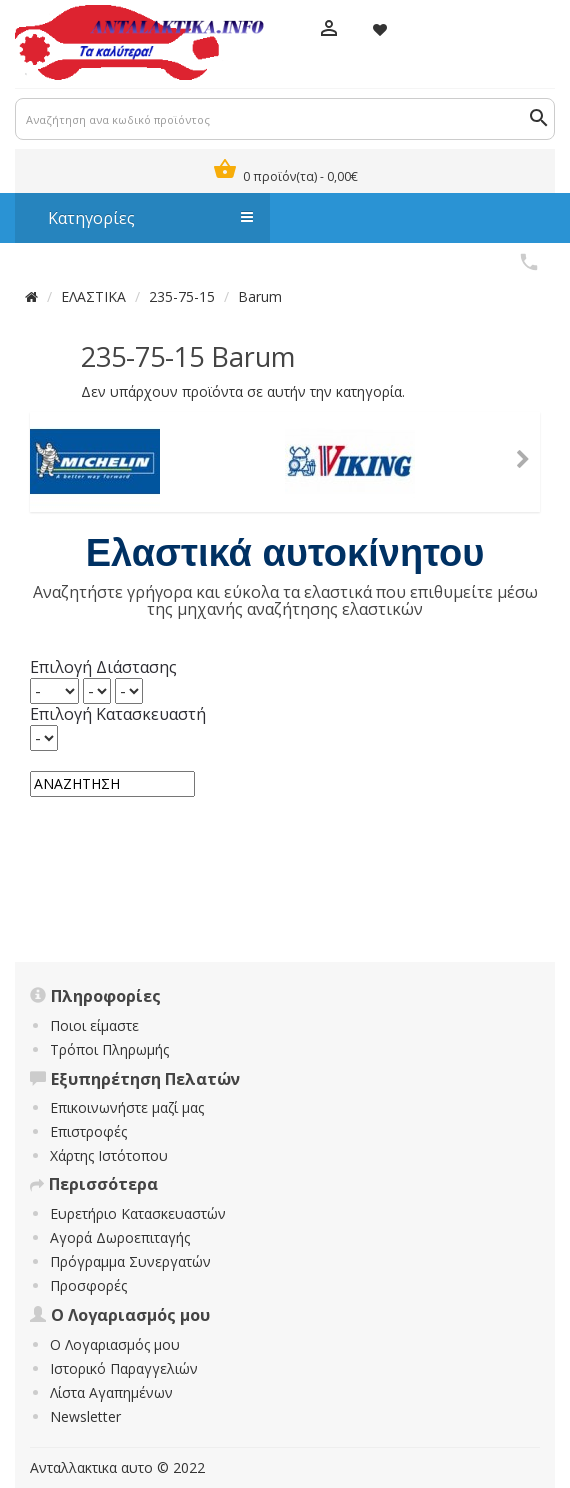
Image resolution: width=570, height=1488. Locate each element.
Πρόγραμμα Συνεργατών (130, 1261)
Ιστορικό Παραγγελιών (124, 1368)
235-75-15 (182, 296)
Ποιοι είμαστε (94, 1025)
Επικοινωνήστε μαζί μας (127, 1107)
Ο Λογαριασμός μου (115, 1344)
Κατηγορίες (140, 218)
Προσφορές (88, 1285)
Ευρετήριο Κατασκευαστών (138, 1213)
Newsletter (85, 1416)
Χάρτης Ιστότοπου (109, 1155)
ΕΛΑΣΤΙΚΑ (93, 296)
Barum (260, 296)
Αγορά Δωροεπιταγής (120, 1237)
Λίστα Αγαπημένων (111, 1392)
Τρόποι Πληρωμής (109, 1049)
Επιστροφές (88, 1131)
